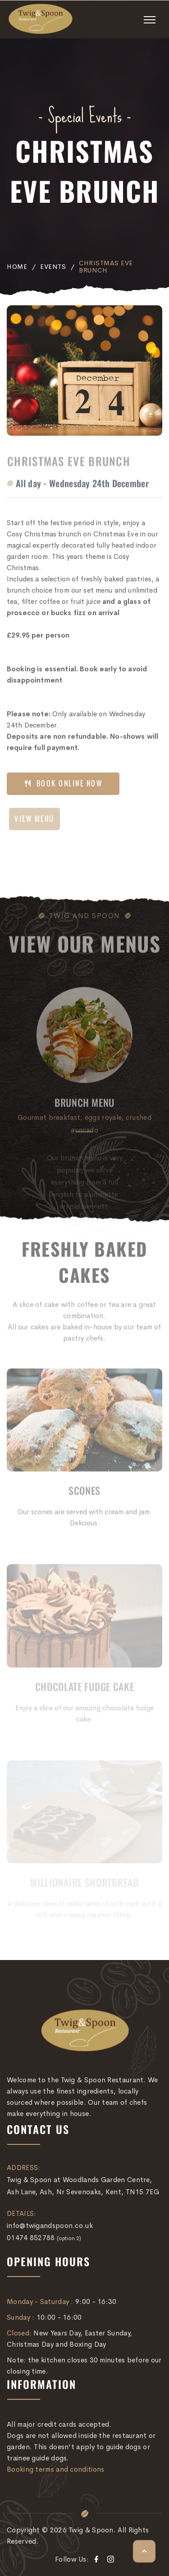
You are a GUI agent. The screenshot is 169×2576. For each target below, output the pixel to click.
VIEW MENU (34, 823)
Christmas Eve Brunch (106, 266)
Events (53, 267)
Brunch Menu (84, 1107)
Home (17, 267)
